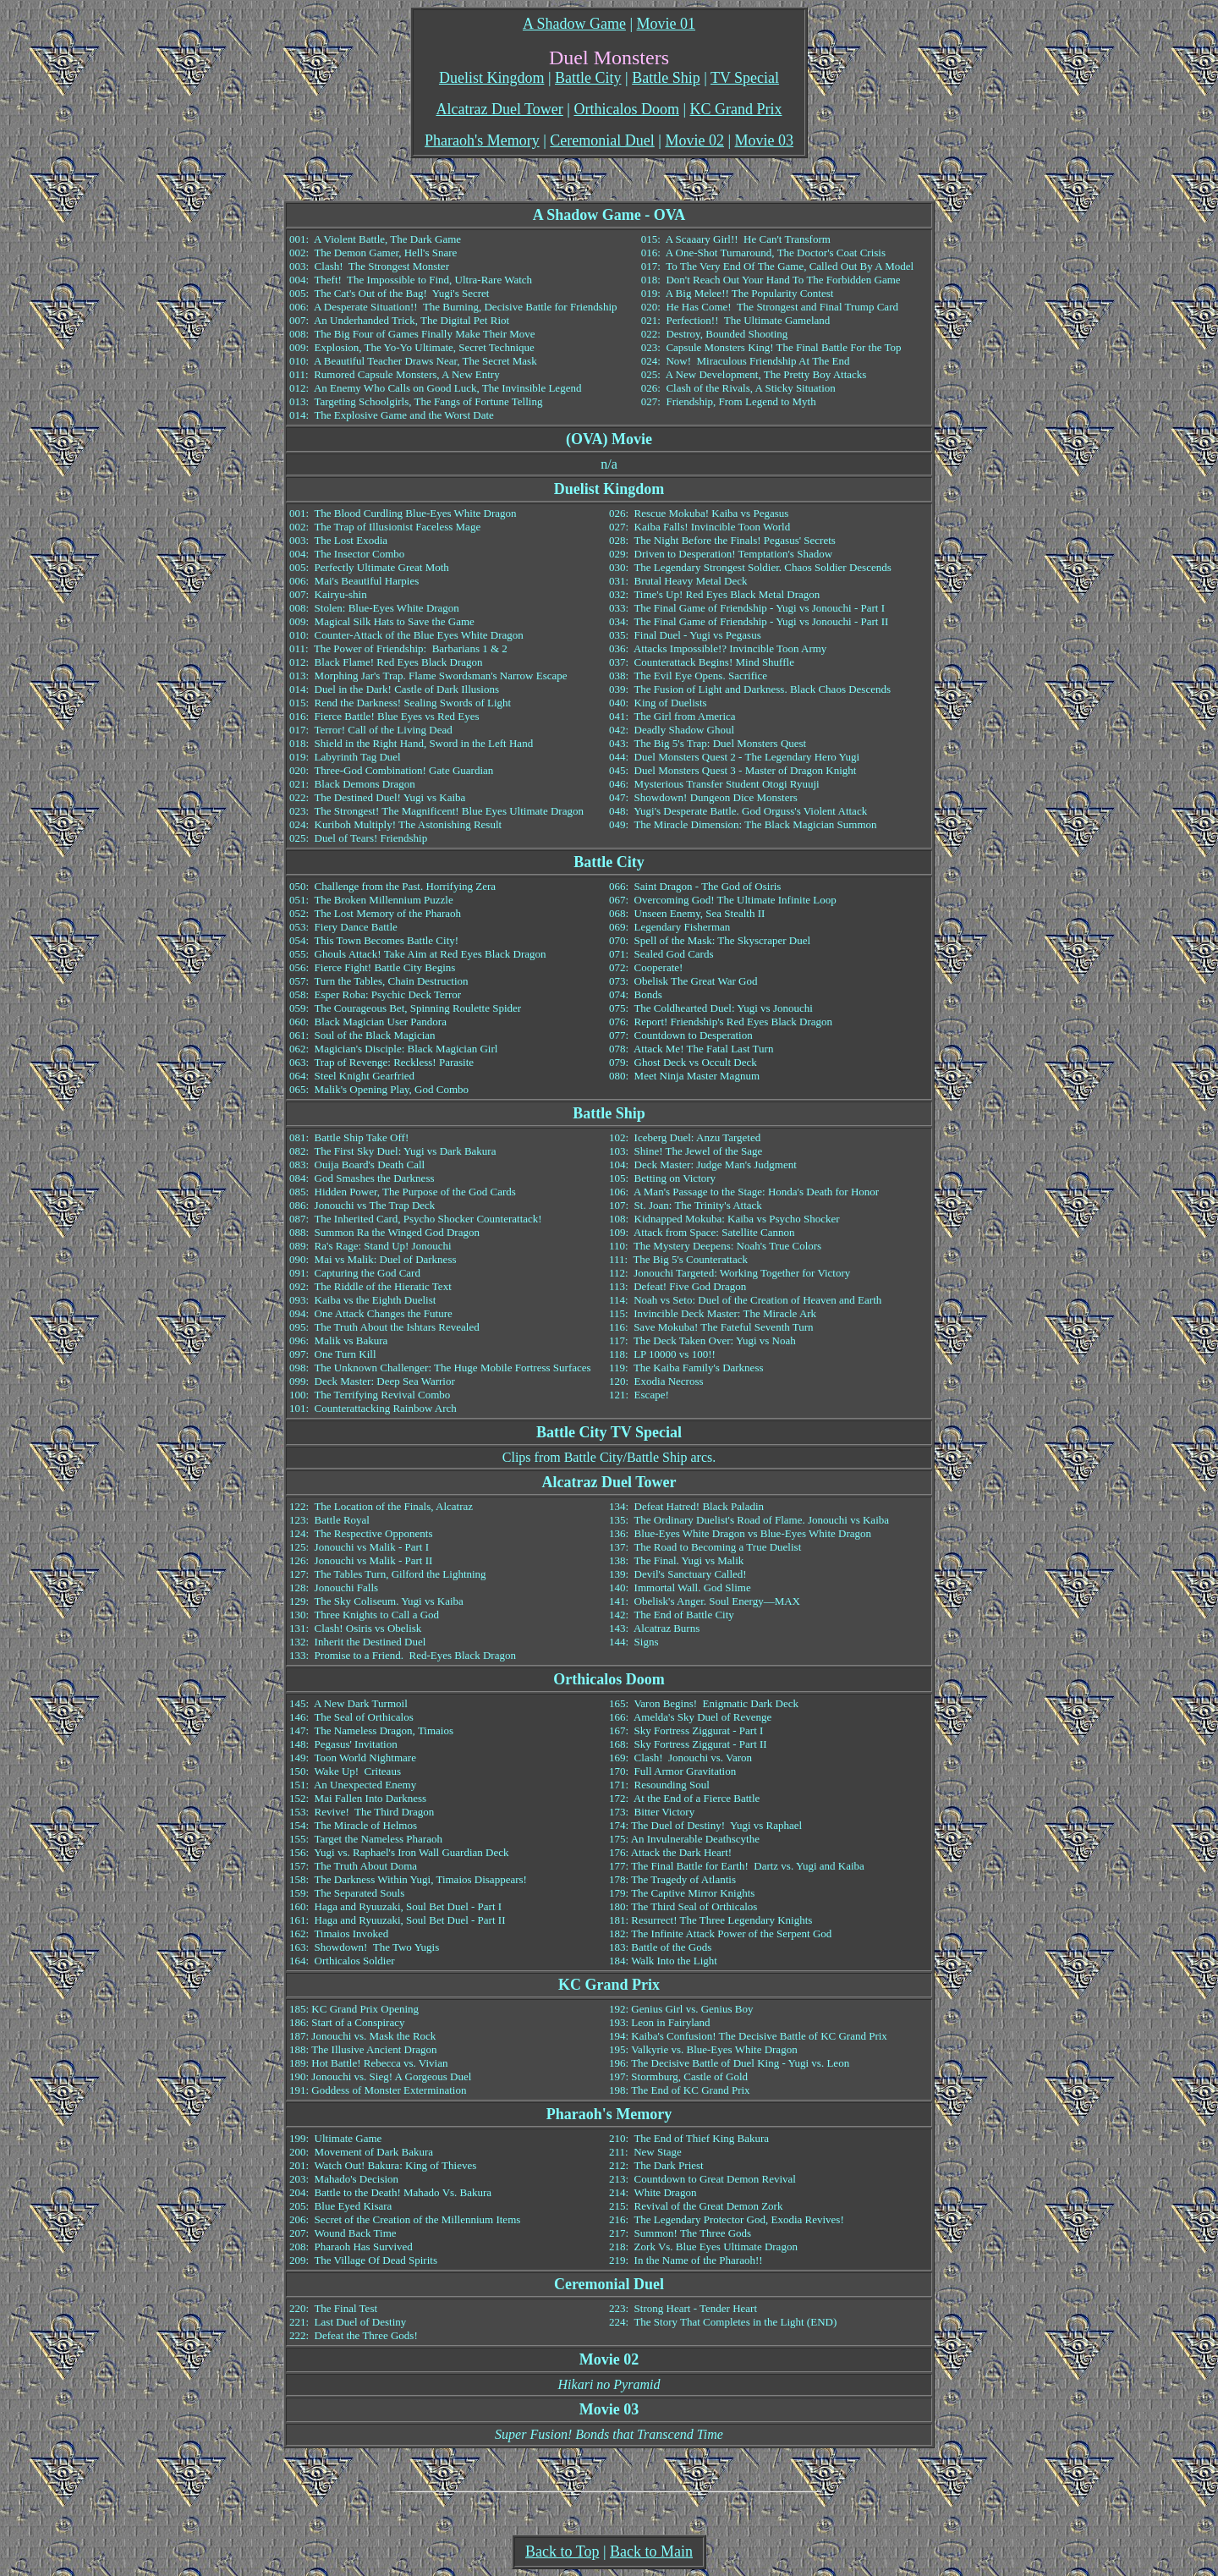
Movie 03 (764, 140)
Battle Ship (666, 77)
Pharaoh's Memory (482, 140)
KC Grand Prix (736, 109)
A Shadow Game (574, 23)
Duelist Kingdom (492, 77)
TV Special (744, 77)
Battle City (588, 77)
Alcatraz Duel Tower (499, 109)
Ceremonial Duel (602, 140)
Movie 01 (666, 23)
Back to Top (562, 2551)
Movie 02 (694, 140)
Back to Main (651, 2551)
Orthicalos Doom (625, 109)
